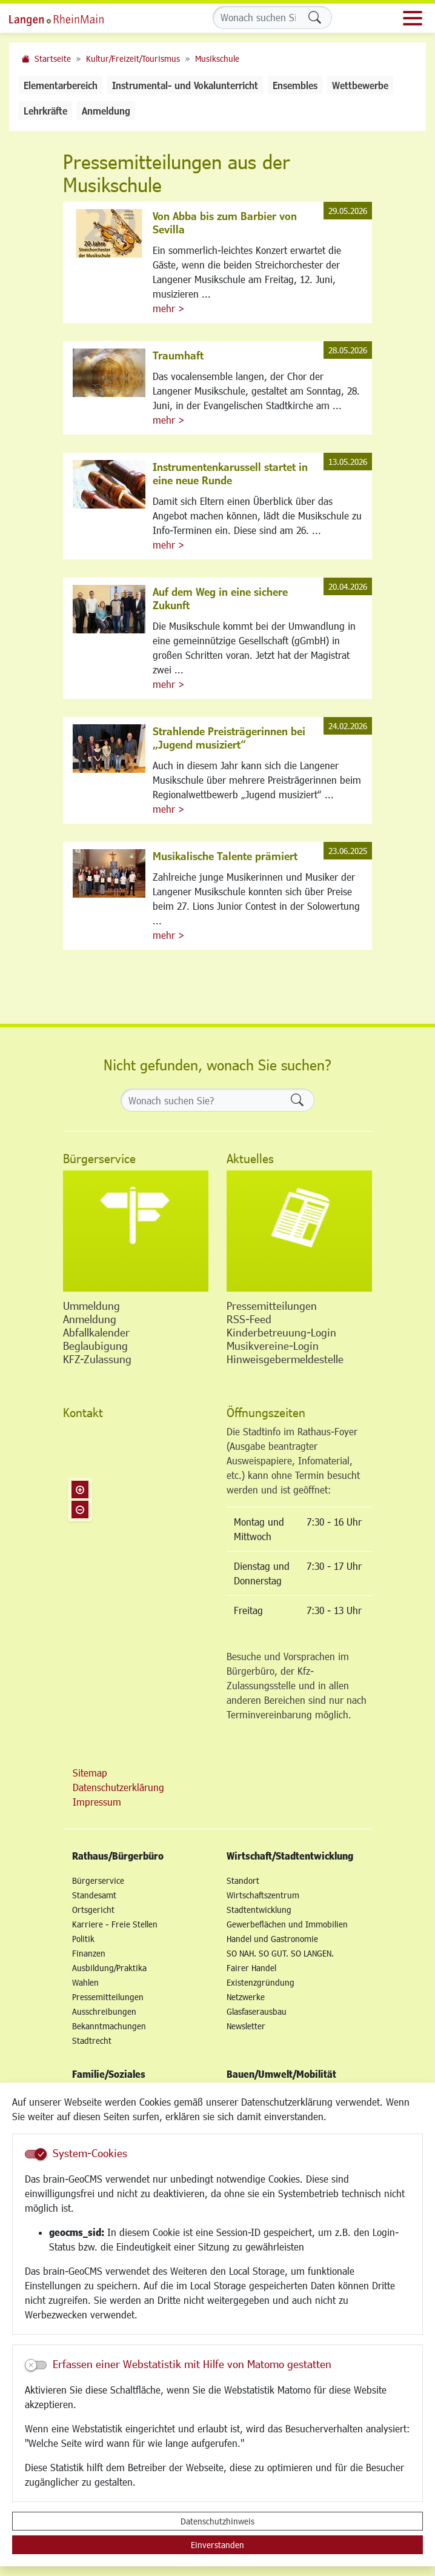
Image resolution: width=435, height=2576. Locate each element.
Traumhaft (178, 355)
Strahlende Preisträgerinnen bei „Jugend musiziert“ (229, 737)
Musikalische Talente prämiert (225, 856)
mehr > (168, 308)
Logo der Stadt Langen (69, 18)
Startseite (53, 58)
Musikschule (217, 58)
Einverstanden (217, 2545)
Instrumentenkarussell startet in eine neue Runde (230, 473)
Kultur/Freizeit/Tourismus (133, 58)
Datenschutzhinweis (217, 2521)
